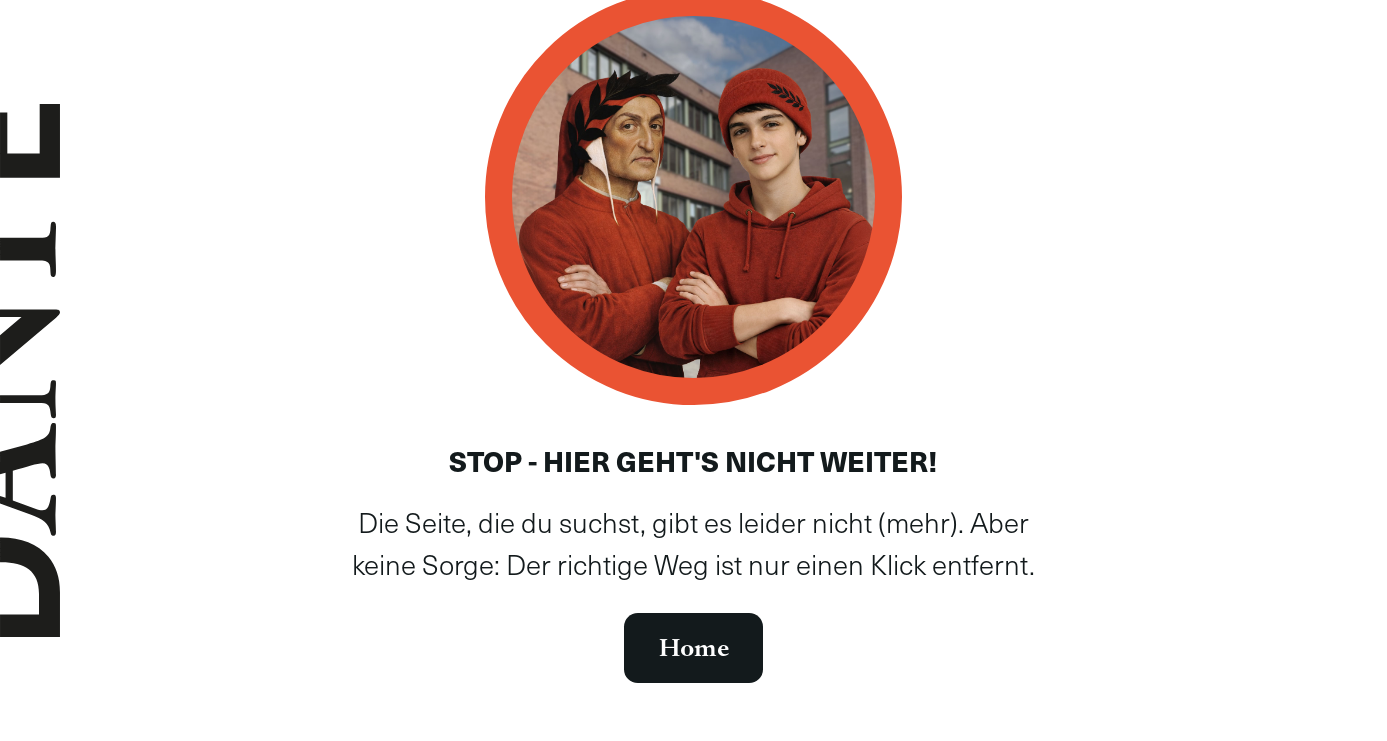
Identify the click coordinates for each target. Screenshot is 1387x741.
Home (694, 647)
